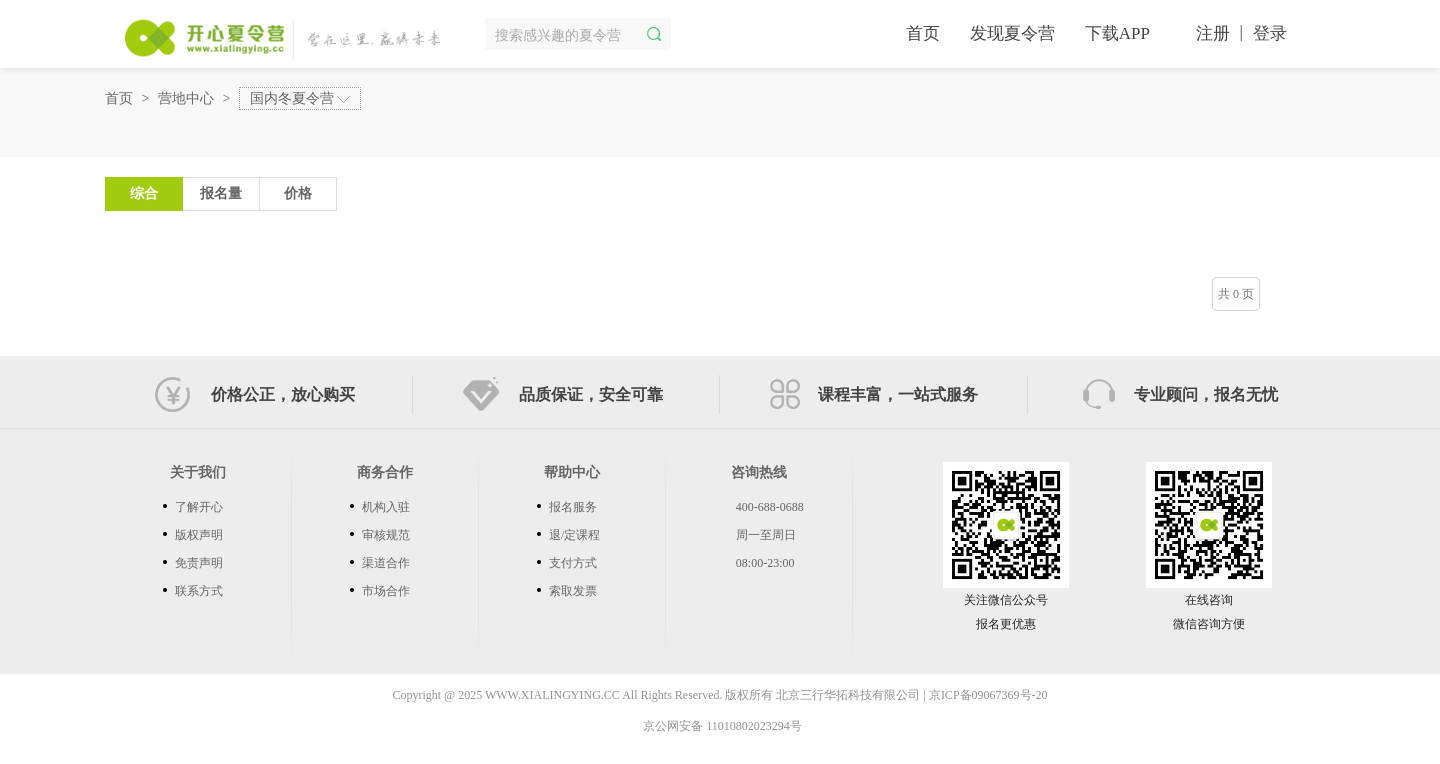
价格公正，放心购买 (255, 394)
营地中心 (186, 98)
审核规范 (386, 535)
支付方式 (573, 563)
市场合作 (386, 591)
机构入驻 (386, 507)
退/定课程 (574, 535)
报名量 (221, 193)
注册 (1213, 34)
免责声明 (199, 563)
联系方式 (199, 591)
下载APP (1117, 33)
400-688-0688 (770, 507)
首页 (923, 33)
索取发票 (573, 591)
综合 (144, 193)
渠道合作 (386, 563)
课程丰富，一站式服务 (874, 394)
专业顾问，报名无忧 (1181, 394)
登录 (1270, 34)
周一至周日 (766, 535)
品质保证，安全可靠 (563, 394)
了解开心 (199, 507)
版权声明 (199, 535)
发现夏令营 (1012, 33)
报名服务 (573, 507)
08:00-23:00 (765, 563)
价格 (310, 189)
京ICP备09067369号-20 (988, 695)
